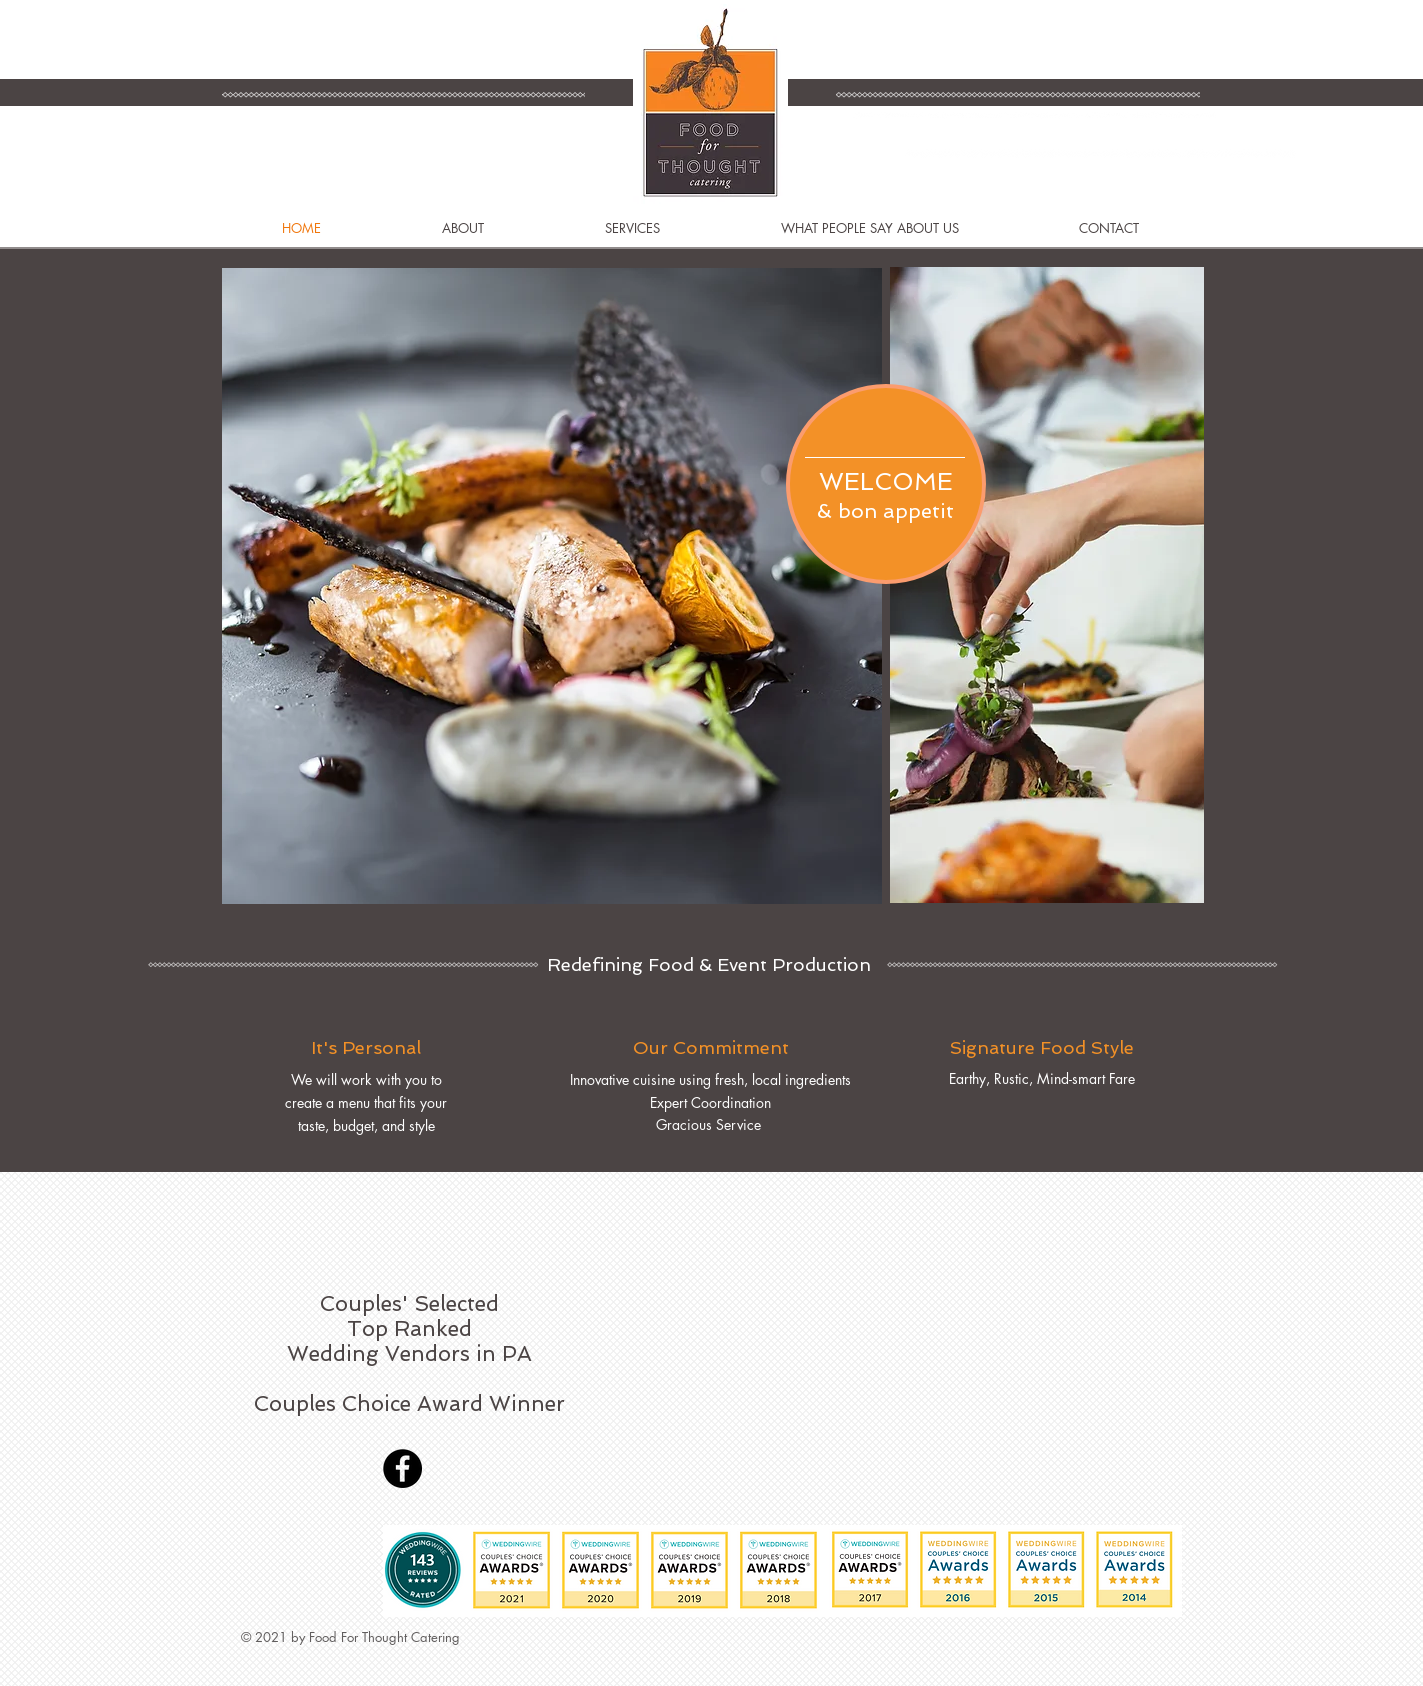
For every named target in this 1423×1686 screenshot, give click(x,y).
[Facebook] (402, 1468)
